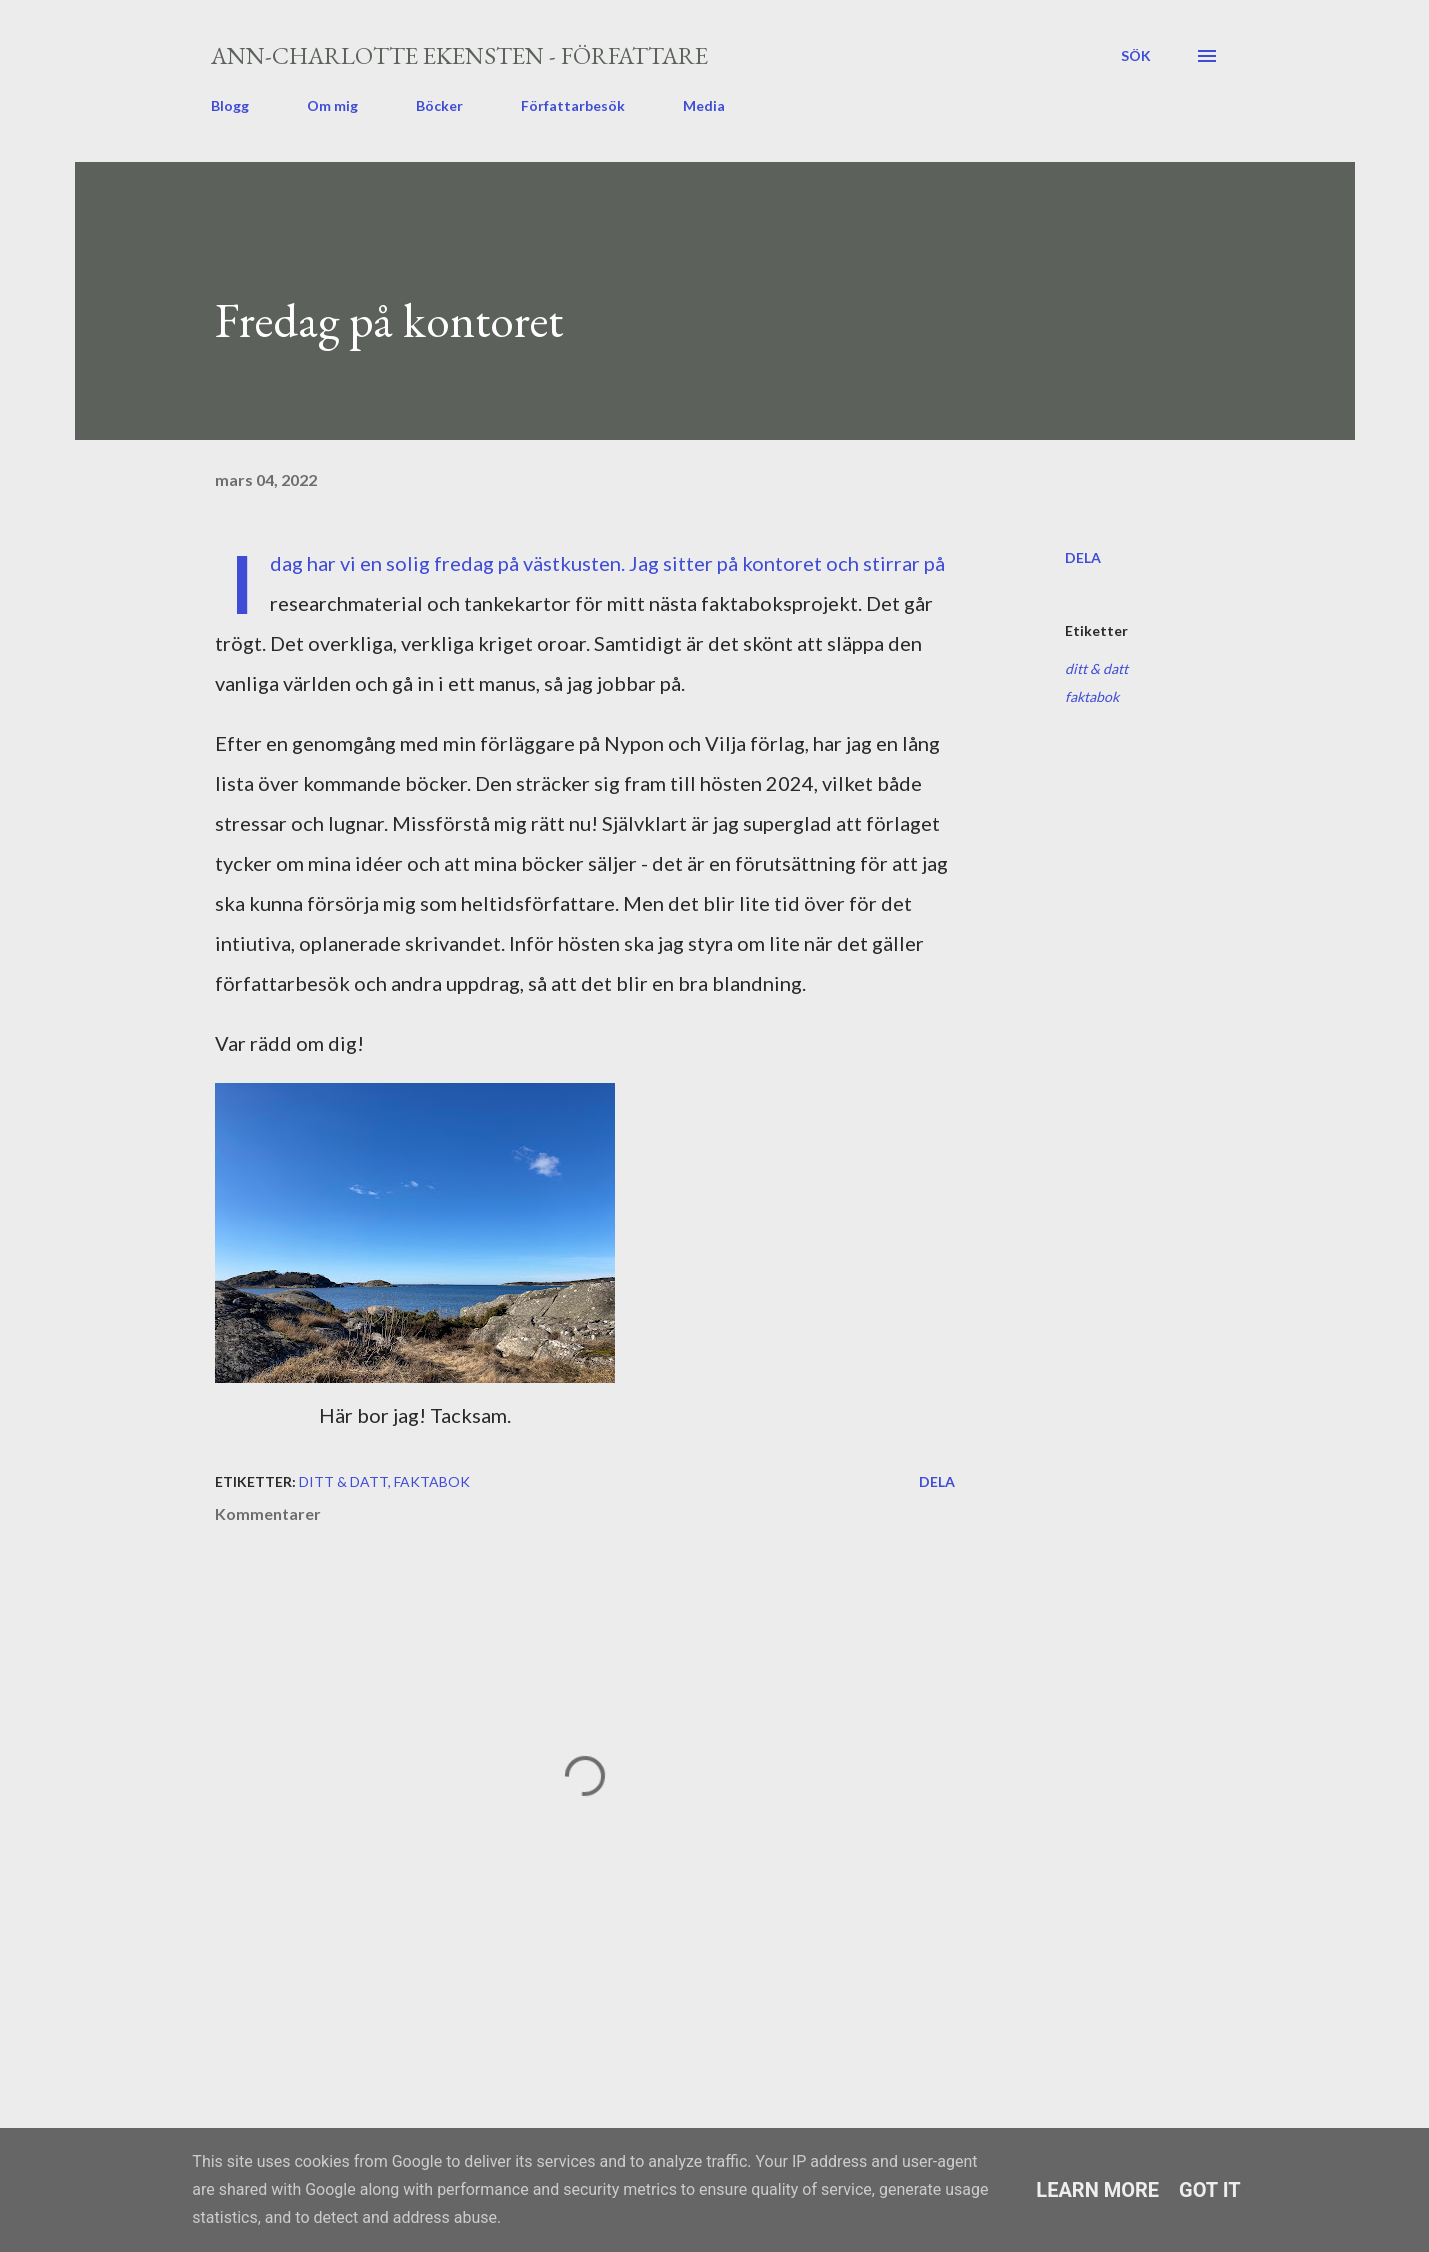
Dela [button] (1083, 557)
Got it (1210, 2190)
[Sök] (1136, 56)
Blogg (230, 105)
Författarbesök (573, 105)
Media (704, 105)
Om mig (332, 105)
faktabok (1092, 696)
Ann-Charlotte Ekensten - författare (459, 55)
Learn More (1097, 2190)
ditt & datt (1096, 668)
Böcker (439, 105)
